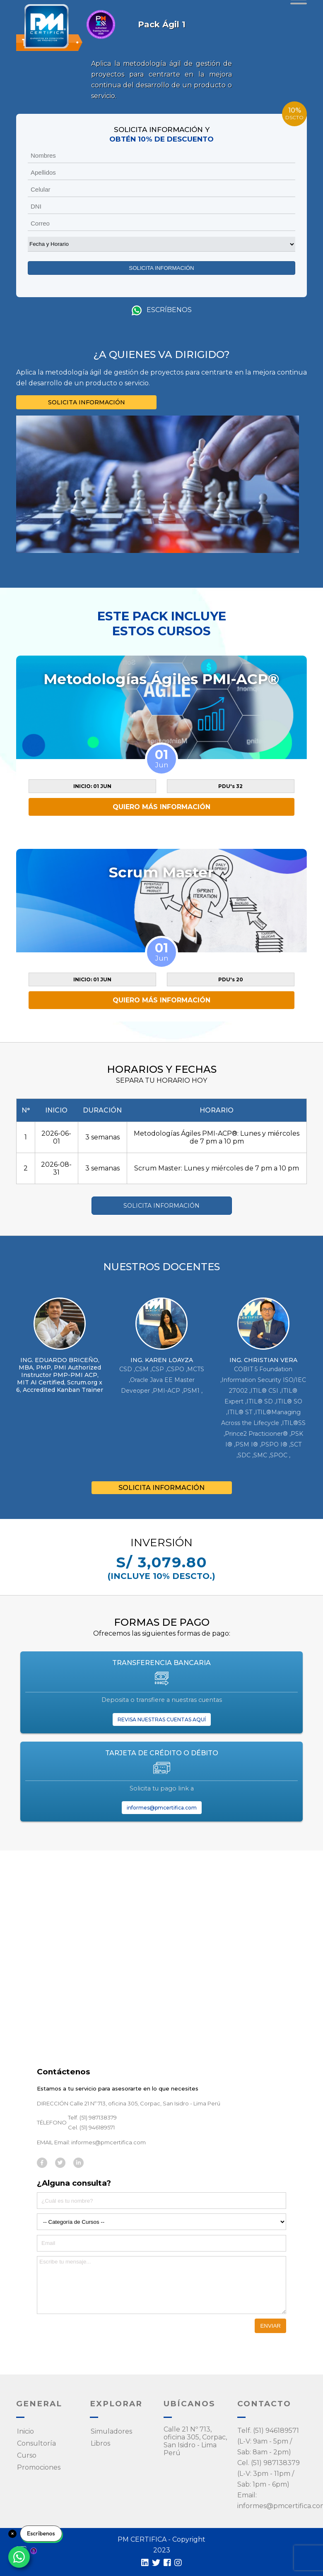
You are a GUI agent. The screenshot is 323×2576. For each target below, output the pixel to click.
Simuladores (111, 2431)
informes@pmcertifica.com (162, 1808)
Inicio (25, 2431)
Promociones (38, 2467)
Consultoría (36, 2443)
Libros (100, 2443)
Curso (26, 2455)
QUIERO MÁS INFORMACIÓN (161, 807)
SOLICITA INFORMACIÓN (86, 402)
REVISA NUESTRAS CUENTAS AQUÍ (162, 1719)
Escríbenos (162, 310)
